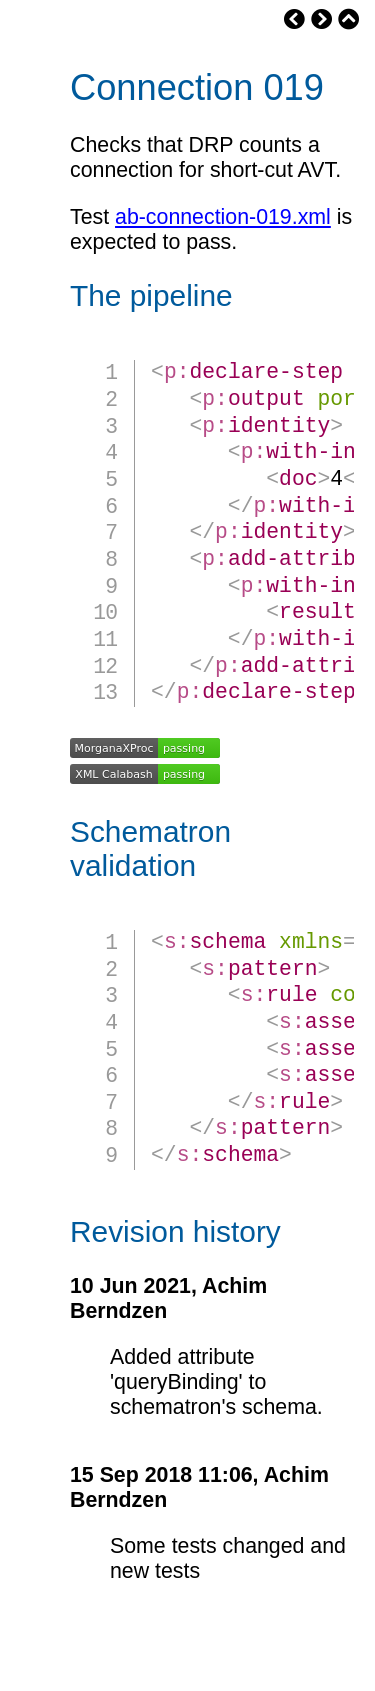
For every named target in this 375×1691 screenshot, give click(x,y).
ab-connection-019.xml (223, 217)
